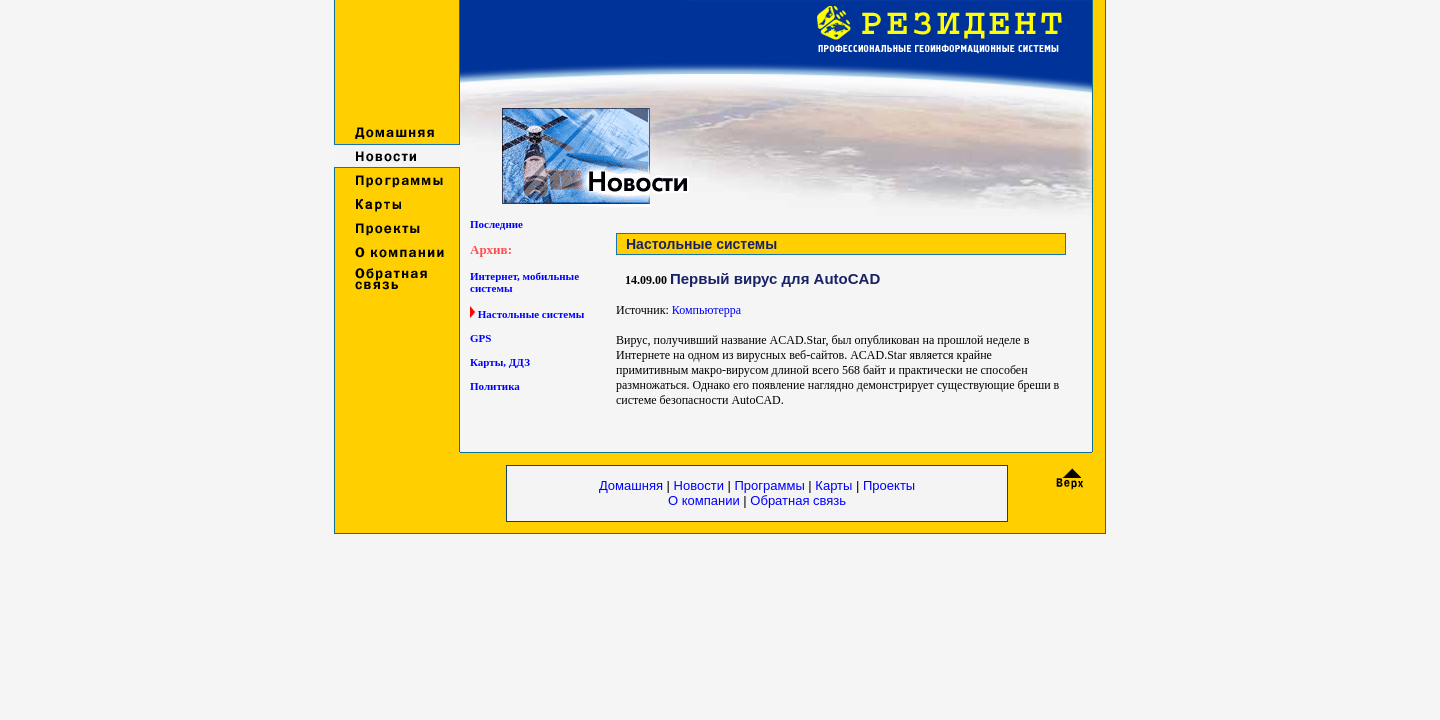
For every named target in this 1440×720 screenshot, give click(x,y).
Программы (772, 485)
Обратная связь (798, 500)
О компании (705, 500)
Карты (833, 485)
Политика (495, 386)
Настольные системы (531, 314)
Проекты (889, 485)
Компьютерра (706, 310)
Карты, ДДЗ (500, 362)
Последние (496, 224)
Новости (699, 485)
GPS (480, 338)
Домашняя (631, 485)
